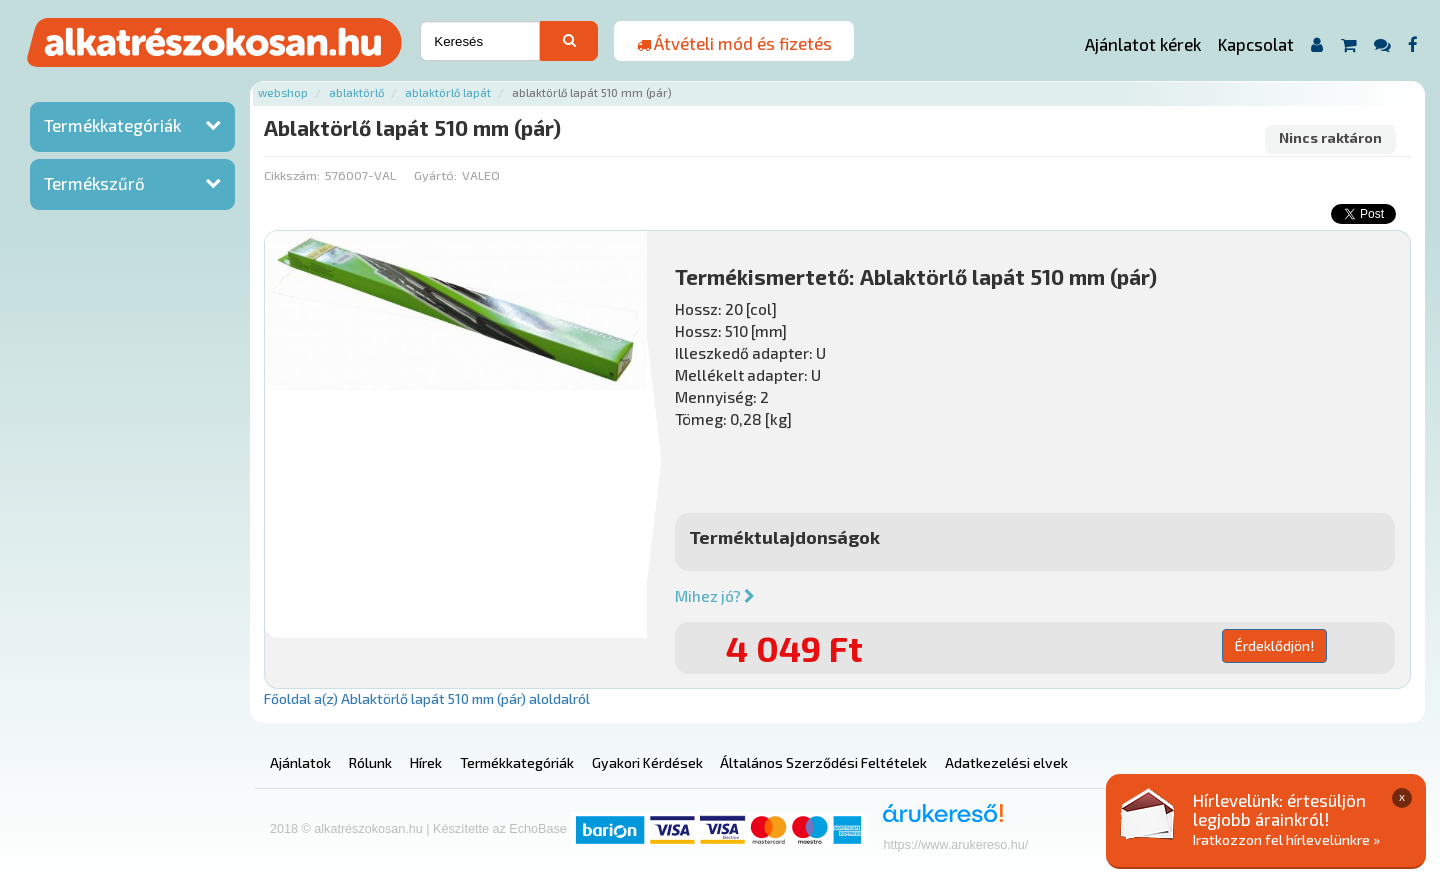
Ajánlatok (300, 762)
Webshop (283, 92)
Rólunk (370, 762)
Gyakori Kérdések (647, 762)
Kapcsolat (1256, 44)
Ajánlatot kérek (1143, 44)
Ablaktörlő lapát (448, 92)
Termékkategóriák (112, 125)
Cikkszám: (292, 175)
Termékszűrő (94, 183)
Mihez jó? (715, 596)
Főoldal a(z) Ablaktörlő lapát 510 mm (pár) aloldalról (427, 698)
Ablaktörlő (356, 92)
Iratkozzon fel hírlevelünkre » (1286, 839)
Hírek (426, 762)
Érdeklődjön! (1274, 645)
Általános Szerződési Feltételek (823, 762)
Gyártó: (435, 175)
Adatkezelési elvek (1006, 762)
